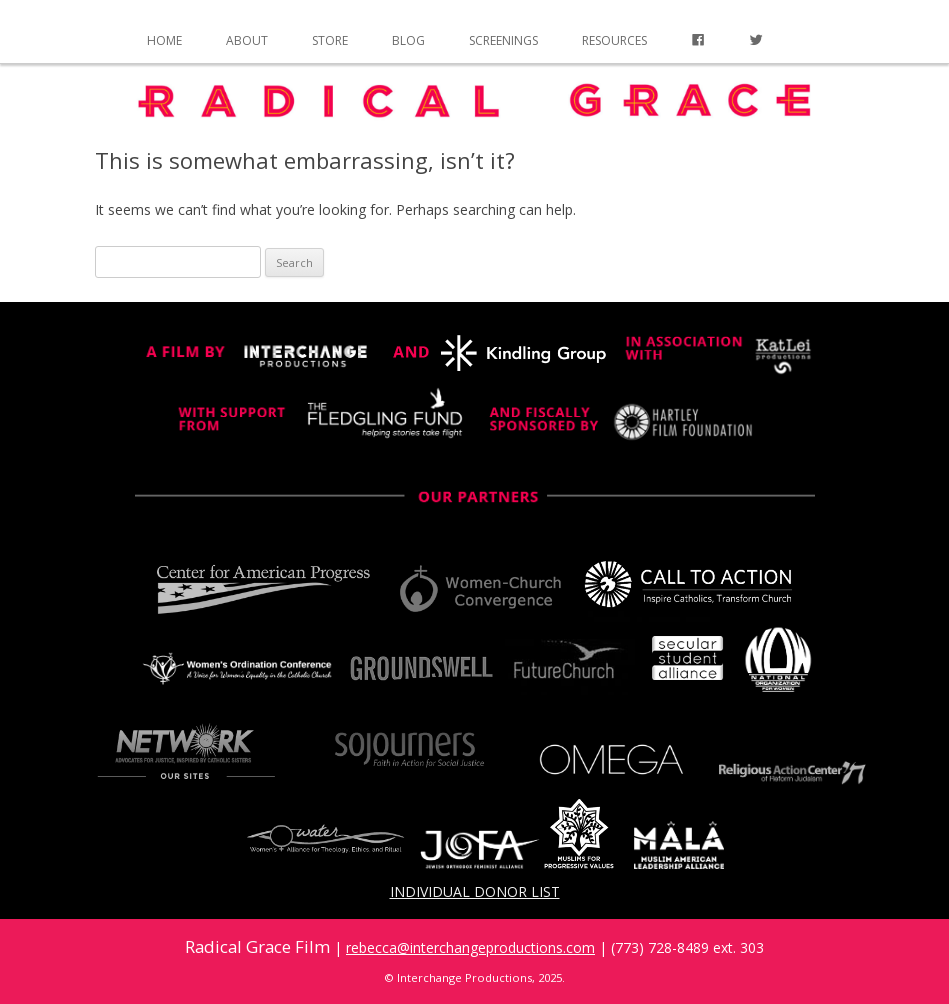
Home (164, 40)
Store (330, 40)
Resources (614, 40)
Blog (408, 40)
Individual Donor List (475, 891)
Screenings (503, 40)
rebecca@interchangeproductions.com (470, 947)
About (247, 40)
